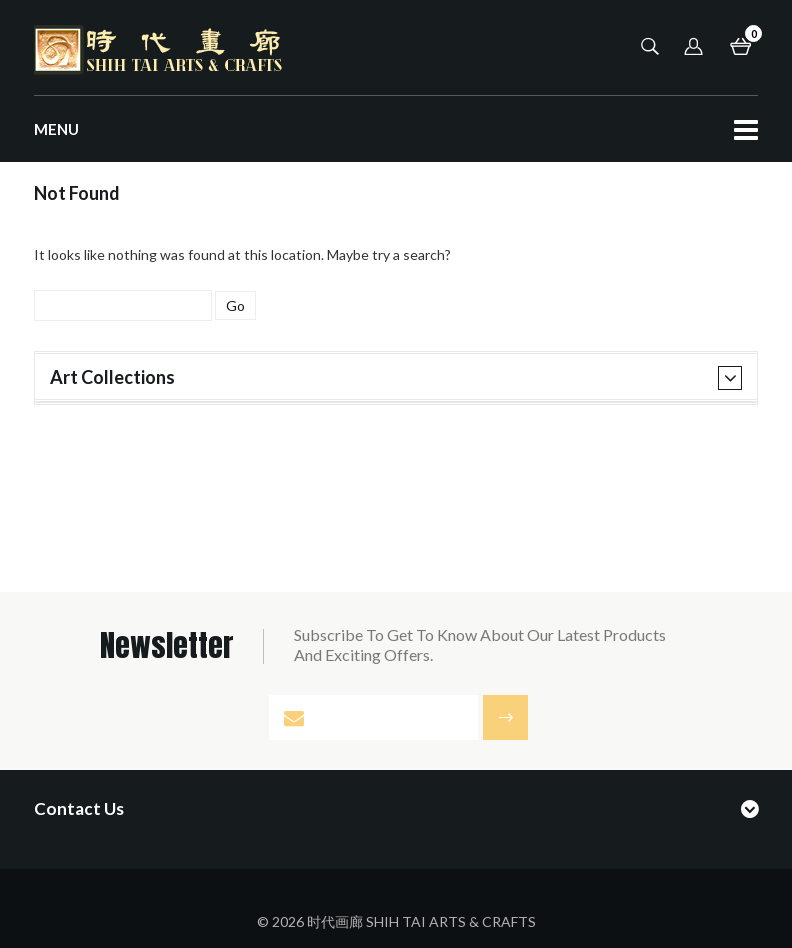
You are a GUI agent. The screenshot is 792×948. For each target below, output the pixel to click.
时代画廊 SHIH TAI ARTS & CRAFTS (421, 921)
